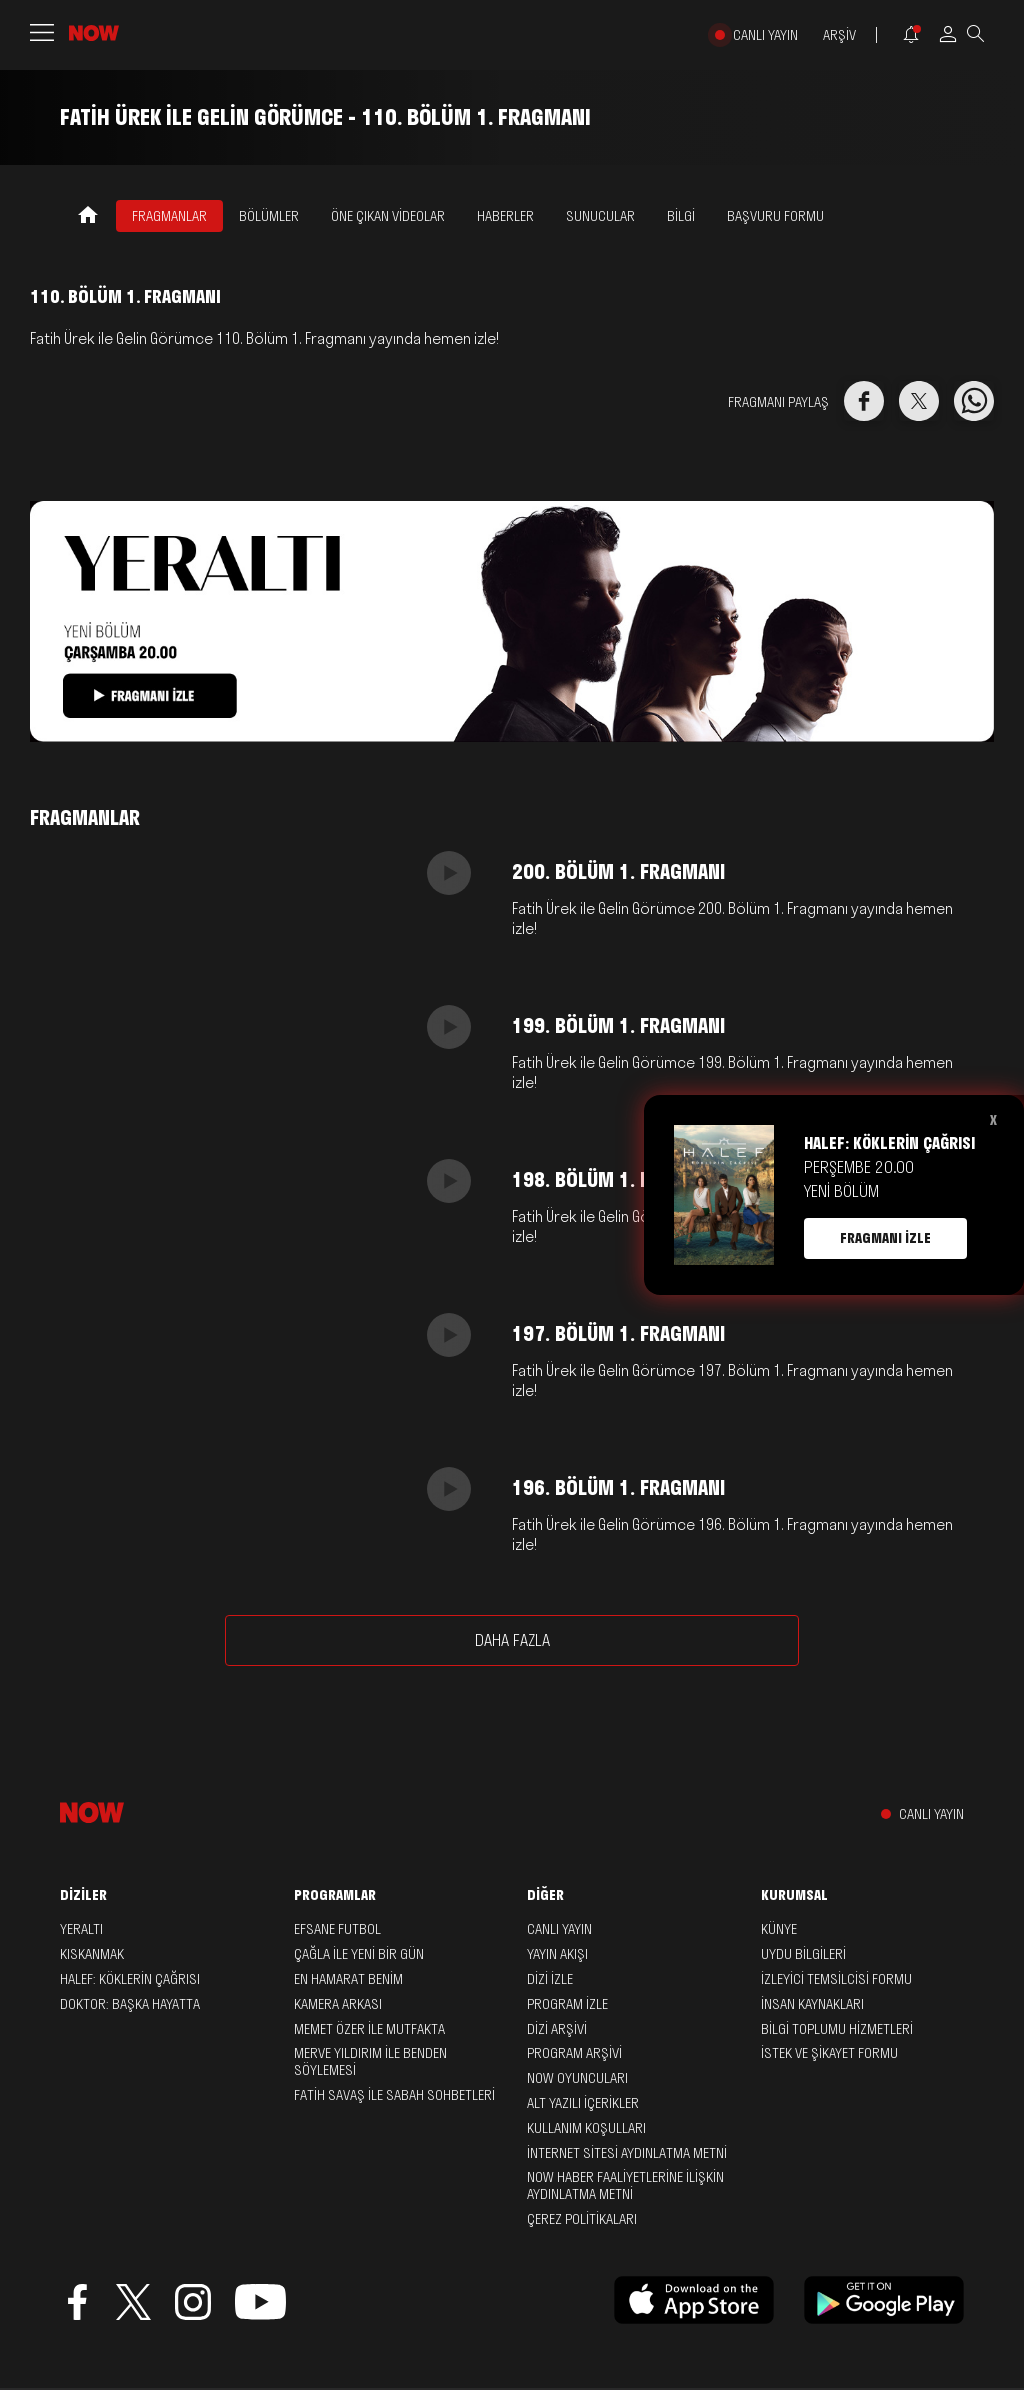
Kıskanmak (92, 1954)
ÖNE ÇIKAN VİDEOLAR (388, 216)
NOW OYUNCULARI (577, 2078)
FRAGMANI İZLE (885, 1238)
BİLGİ (681, 216)
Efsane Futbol (337, 1929)
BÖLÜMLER (269, 216)
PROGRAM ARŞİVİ (574, 2053)
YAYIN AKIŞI (557, 1954)
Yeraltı (81, 1929)
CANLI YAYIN (765, 35)
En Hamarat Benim (348, 1979)
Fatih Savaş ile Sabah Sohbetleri (394, 2095)
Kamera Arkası (338, 2004)
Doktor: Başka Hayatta (130, 2004)
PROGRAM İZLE (567, 2004)
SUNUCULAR (600, 216)
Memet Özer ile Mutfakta (369, 2029)
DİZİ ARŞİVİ (557, 2029)
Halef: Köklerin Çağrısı (130, 1979)
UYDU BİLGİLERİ (803, 1954)
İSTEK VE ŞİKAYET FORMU (829, 2053)
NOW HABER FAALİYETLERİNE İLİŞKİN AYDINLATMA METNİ (625, 2185)
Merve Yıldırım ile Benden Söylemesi (370, 2061)
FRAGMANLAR (169, 216)
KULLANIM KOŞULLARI (586, 2128)
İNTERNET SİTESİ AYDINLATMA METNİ (627, 2153)
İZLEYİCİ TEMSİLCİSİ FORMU (836, 1979)
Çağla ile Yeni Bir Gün (359, 1954)
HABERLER (505, 216)
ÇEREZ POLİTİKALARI (582, 2219)
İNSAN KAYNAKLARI (812, 2004)
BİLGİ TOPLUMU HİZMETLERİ (837, 2029)
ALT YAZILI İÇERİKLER (583, 2103)
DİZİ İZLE (550, 1979)
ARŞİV (839, 35)
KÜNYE (779, 1929)
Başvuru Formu (775, 216)
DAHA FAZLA (512, 1640)
